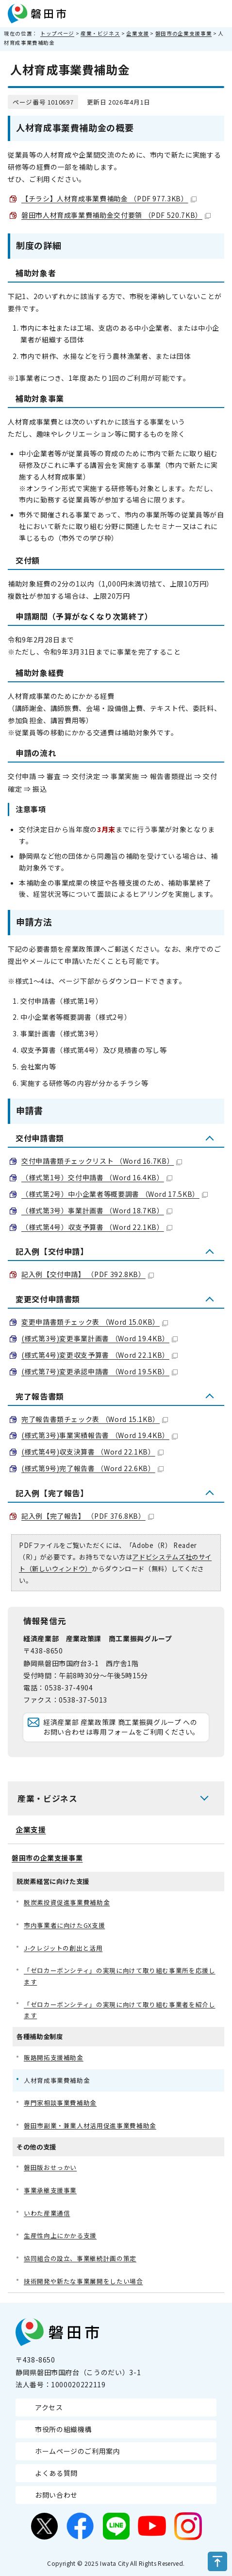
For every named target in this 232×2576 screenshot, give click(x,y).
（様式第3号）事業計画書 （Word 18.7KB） (96, 1210)
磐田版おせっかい (50, 2167)
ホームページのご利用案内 (77, 2451)
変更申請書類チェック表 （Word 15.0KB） (94, 1322)
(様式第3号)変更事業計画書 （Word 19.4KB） (99, 1338)
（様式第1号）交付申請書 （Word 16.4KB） (96, 1177)
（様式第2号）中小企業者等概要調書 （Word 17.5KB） (114, 1194)
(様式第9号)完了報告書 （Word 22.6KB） (92, 1468)
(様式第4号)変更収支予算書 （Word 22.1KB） (99, 1355)
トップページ (57, 33)
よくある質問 (56, 2473)
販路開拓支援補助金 (53, 2057)
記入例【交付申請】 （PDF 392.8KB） (87, 1274)
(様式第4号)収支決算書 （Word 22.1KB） (92, 1452)
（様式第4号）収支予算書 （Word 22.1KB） (96, 1227)
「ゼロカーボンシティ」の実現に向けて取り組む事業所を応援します (119, 1976)
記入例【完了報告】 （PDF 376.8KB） (87, 1516)
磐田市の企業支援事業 (183, 33)
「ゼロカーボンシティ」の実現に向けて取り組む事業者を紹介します (119, 2010)
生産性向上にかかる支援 (60, 2235)
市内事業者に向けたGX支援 (64, 1925)
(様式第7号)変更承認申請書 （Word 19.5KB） (99, 1371)
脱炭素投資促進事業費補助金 (67, 1902)
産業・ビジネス (100, 33)
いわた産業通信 (47, 2213)
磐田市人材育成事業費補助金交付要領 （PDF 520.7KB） (116, 215)
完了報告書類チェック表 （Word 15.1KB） (94, 1419)
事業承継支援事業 (50, 2190)
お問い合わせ (56, 2495)
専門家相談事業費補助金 (60, 2102)
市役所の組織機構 (63, 2429)
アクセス (49, 2407)
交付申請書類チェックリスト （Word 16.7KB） (101, 1161)
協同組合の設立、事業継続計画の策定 (80, 2258)
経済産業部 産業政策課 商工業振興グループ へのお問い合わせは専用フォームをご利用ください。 (121, 1727)
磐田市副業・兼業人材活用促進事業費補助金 (90, 2125)
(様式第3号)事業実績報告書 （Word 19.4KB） (99, 1435)
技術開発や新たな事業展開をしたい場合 (83, 2281)
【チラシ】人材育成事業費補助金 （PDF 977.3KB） (109, 198)
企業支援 (137, 33)
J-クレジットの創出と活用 (63, 1948)
